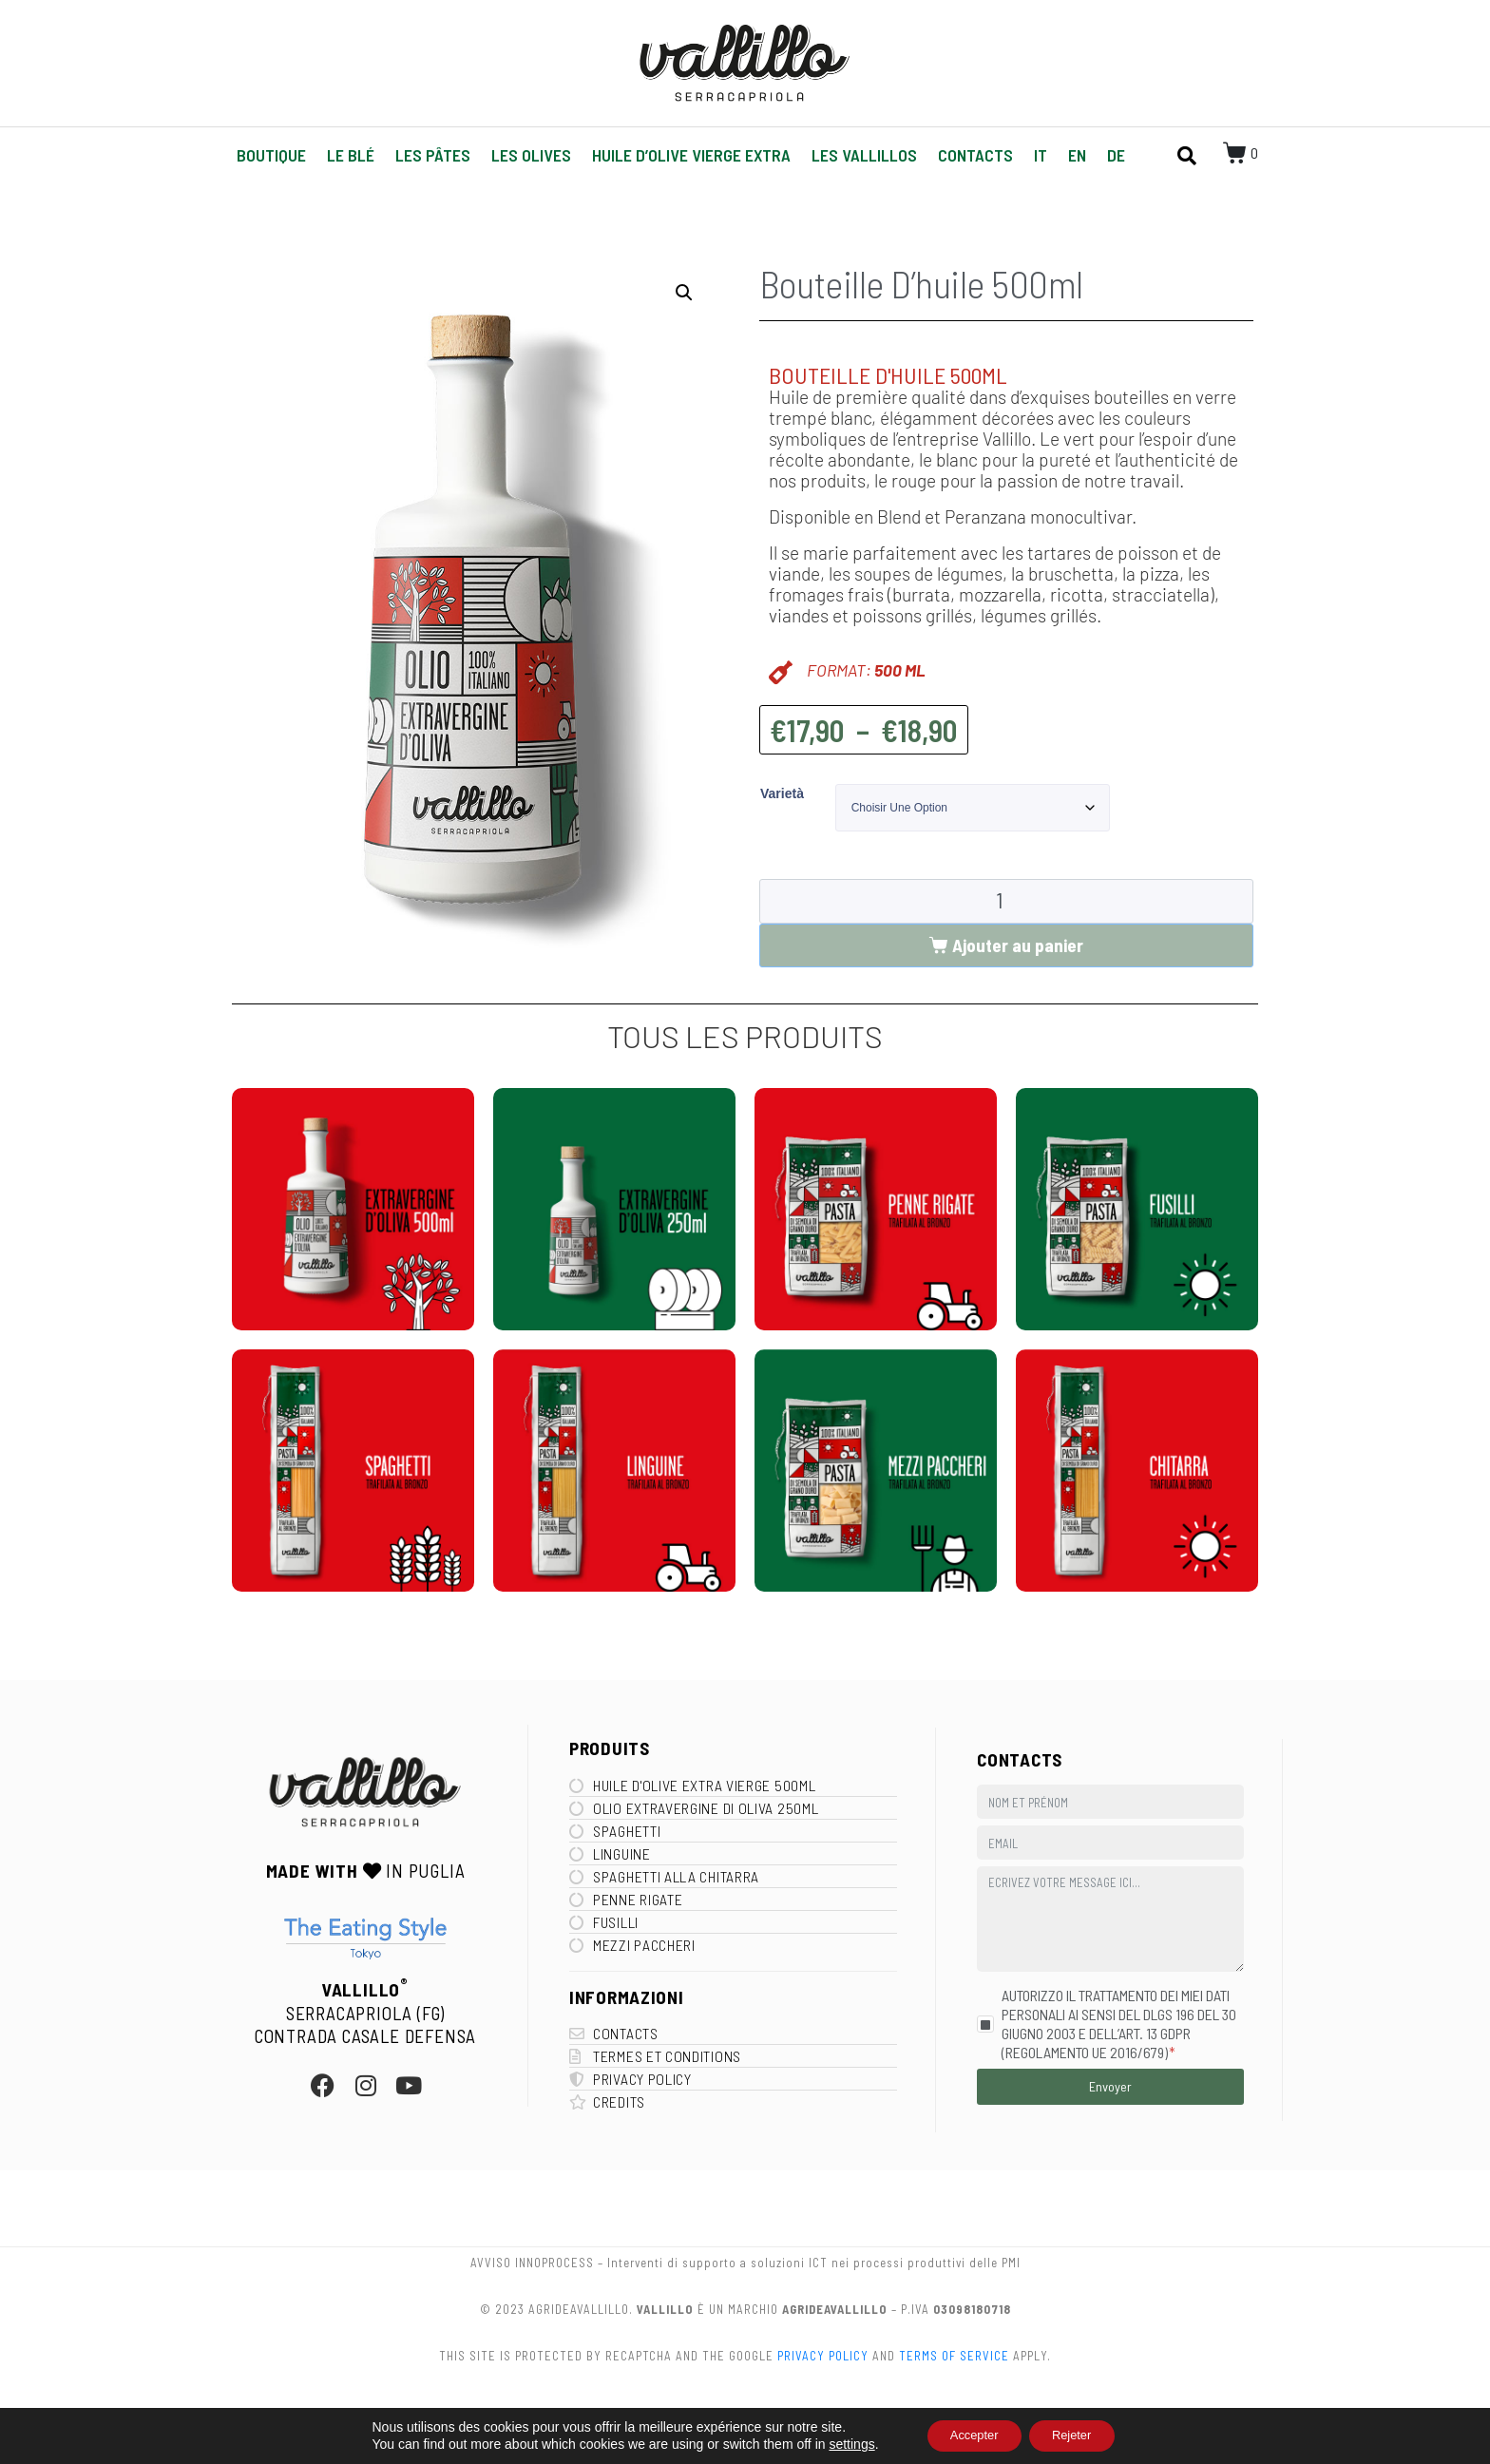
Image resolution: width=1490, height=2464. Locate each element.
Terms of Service (954, 2355)
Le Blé (350, 154)
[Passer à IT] (1040, 155)
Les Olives (531, 154)
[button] (684, 293)
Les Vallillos (864, 154)
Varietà (782, 793)
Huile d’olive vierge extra (691, 154)
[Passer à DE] (1116, 155)
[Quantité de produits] (1006, 902)
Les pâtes (432, 154)
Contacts (975, 154)
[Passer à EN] (1077, 155)
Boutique (271, 154)
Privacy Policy (823, 2355)
